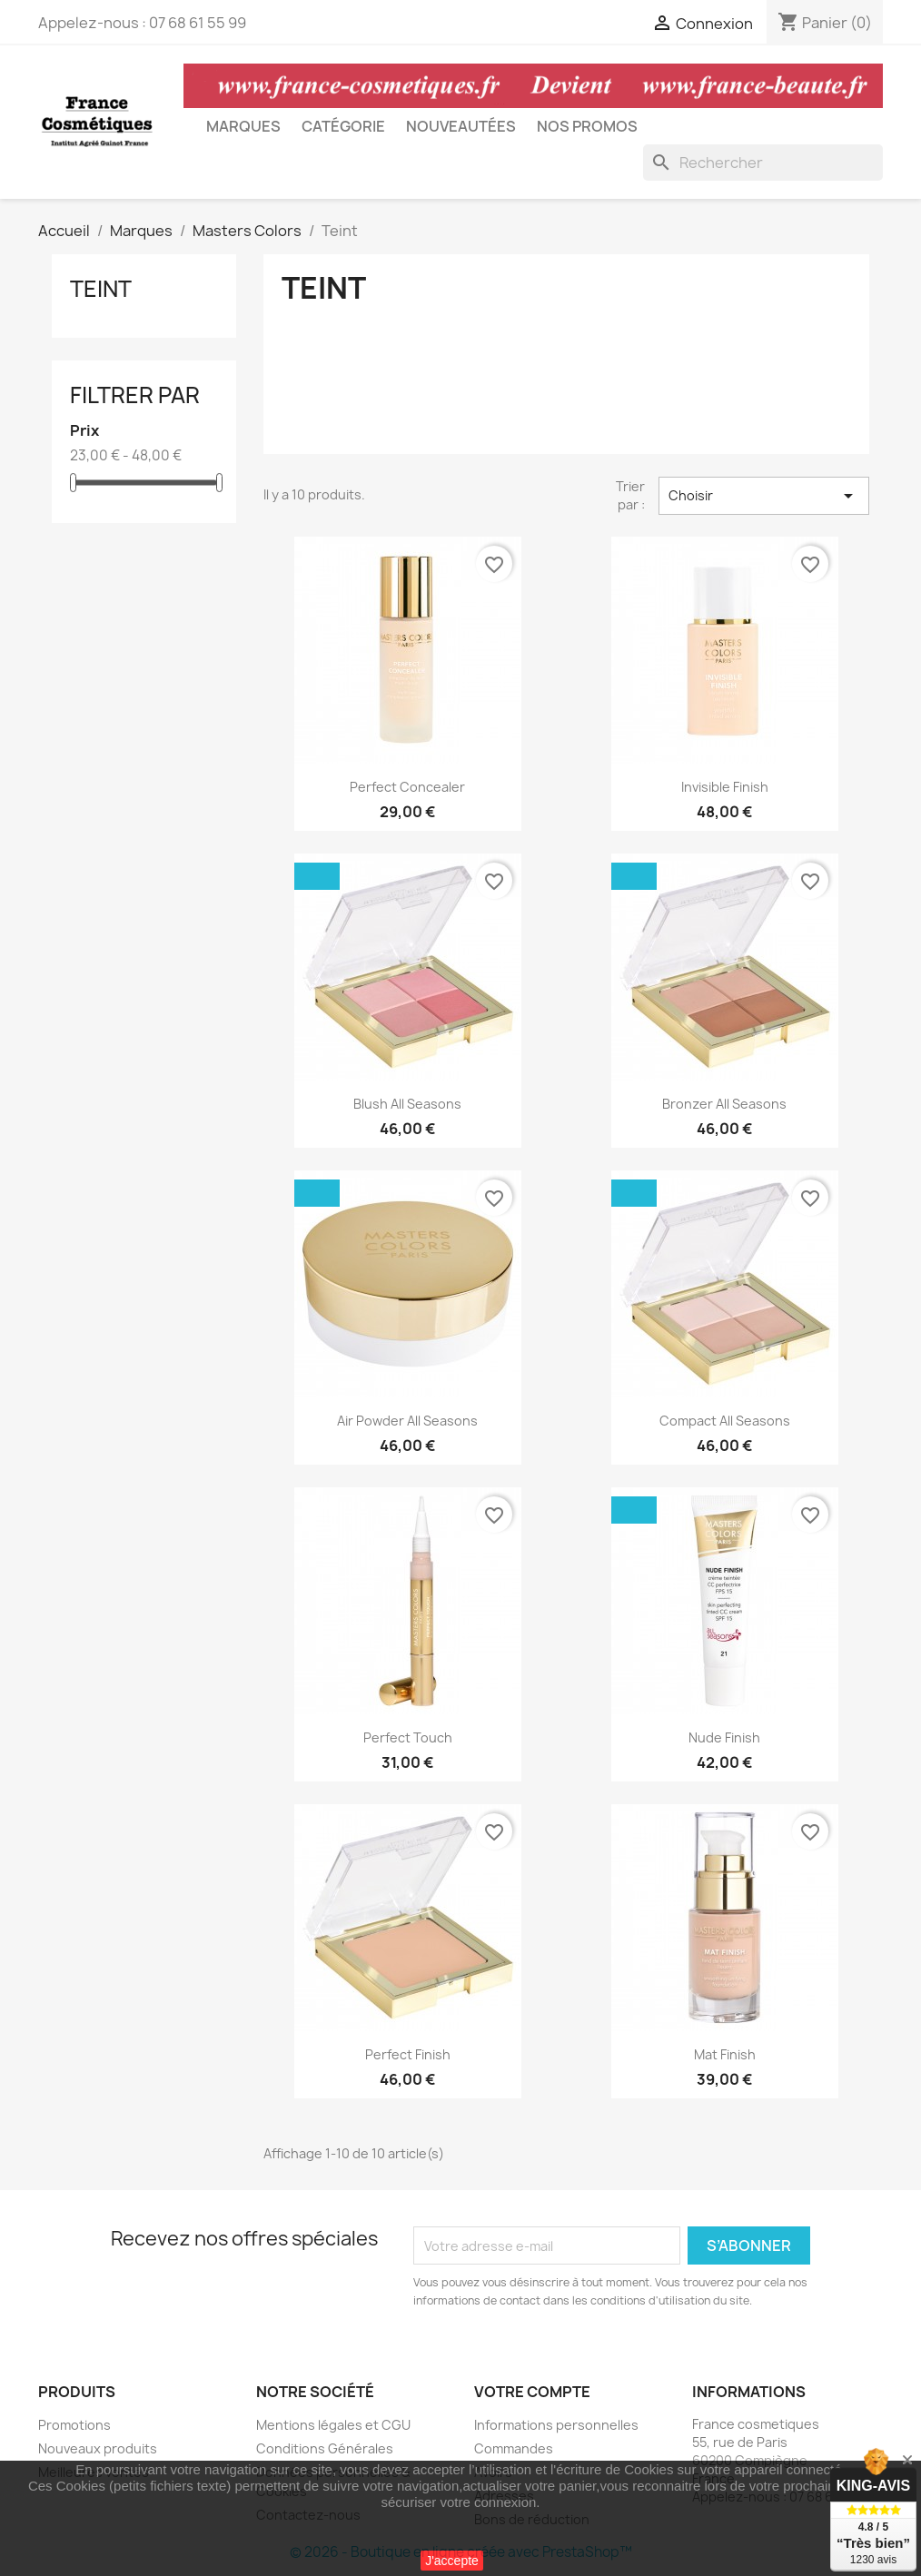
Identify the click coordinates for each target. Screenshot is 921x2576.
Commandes (513, 2448)
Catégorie (343, 126)
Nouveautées (461, 126)
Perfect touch (407, 1737)
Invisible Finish (724, 786)
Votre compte (532, 2392)
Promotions (74, 2424)
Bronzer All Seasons (724, 1103)
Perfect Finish (408, 2054)
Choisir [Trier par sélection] (763, 496)
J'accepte (452, 2560)
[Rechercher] (763, 162)
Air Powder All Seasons (407, 1420)
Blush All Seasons (407, 1103)
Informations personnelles (556, 2424)
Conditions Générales (324, 2448)
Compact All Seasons (724, 1420)
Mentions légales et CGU (333, 2424)
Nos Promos (587, 126)
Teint (101, 288)
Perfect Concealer (407, 786)
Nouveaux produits (97, 2448)
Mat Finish (725, 2054)
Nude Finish (724, 1737)
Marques (243, 126)
